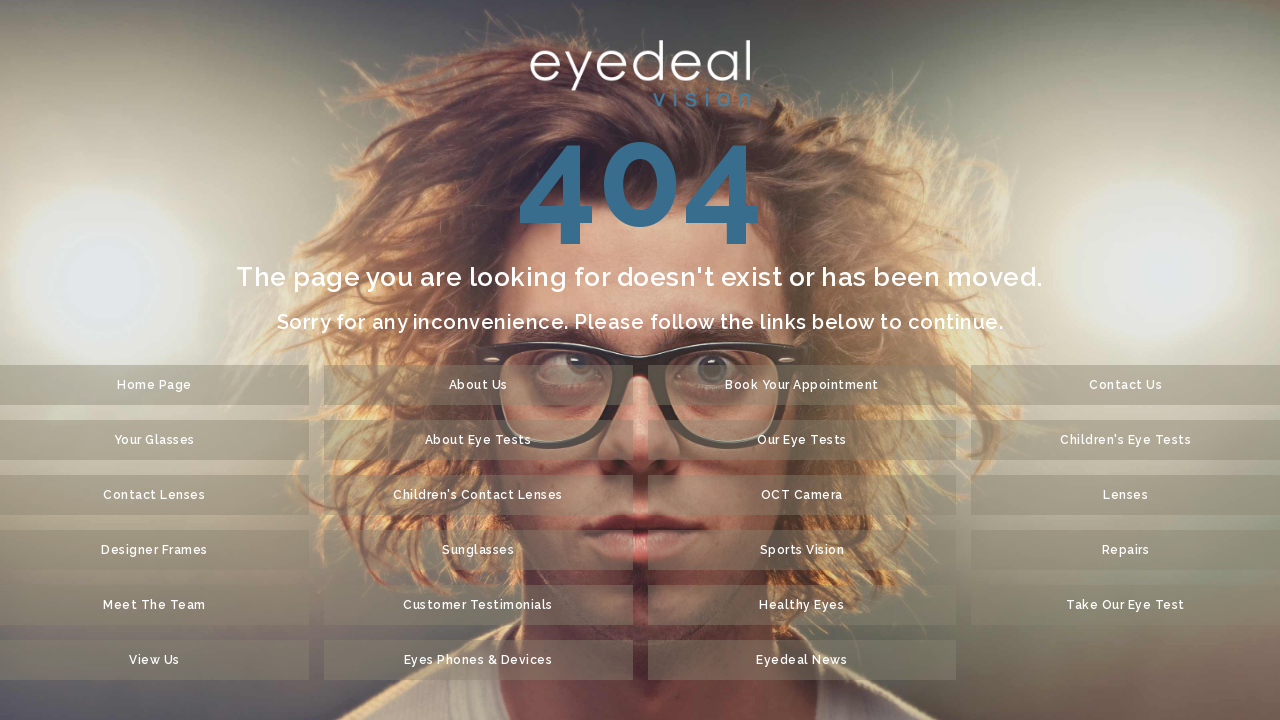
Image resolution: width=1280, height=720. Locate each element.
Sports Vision (802, 550)
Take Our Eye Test (1125, 605)
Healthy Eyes (801, 605)
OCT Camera (802, 495)
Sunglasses (478, 550)
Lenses (1125, 495)
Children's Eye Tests (1125, 440)
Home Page (154, 385)
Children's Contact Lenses (478, 495)
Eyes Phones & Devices (478, 660)
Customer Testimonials (478, 605)
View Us (154, 660)
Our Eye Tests (802, 440)
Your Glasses (154, 440)
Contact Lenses (154, 495)
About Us (478, 385)
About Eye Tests (478, 440)
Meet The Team (154, 605)
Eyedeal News (801, 660)
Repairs (1126, 550)
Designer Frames (154, 550)
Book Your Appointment (802, 385)
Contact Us (1125, 385)
